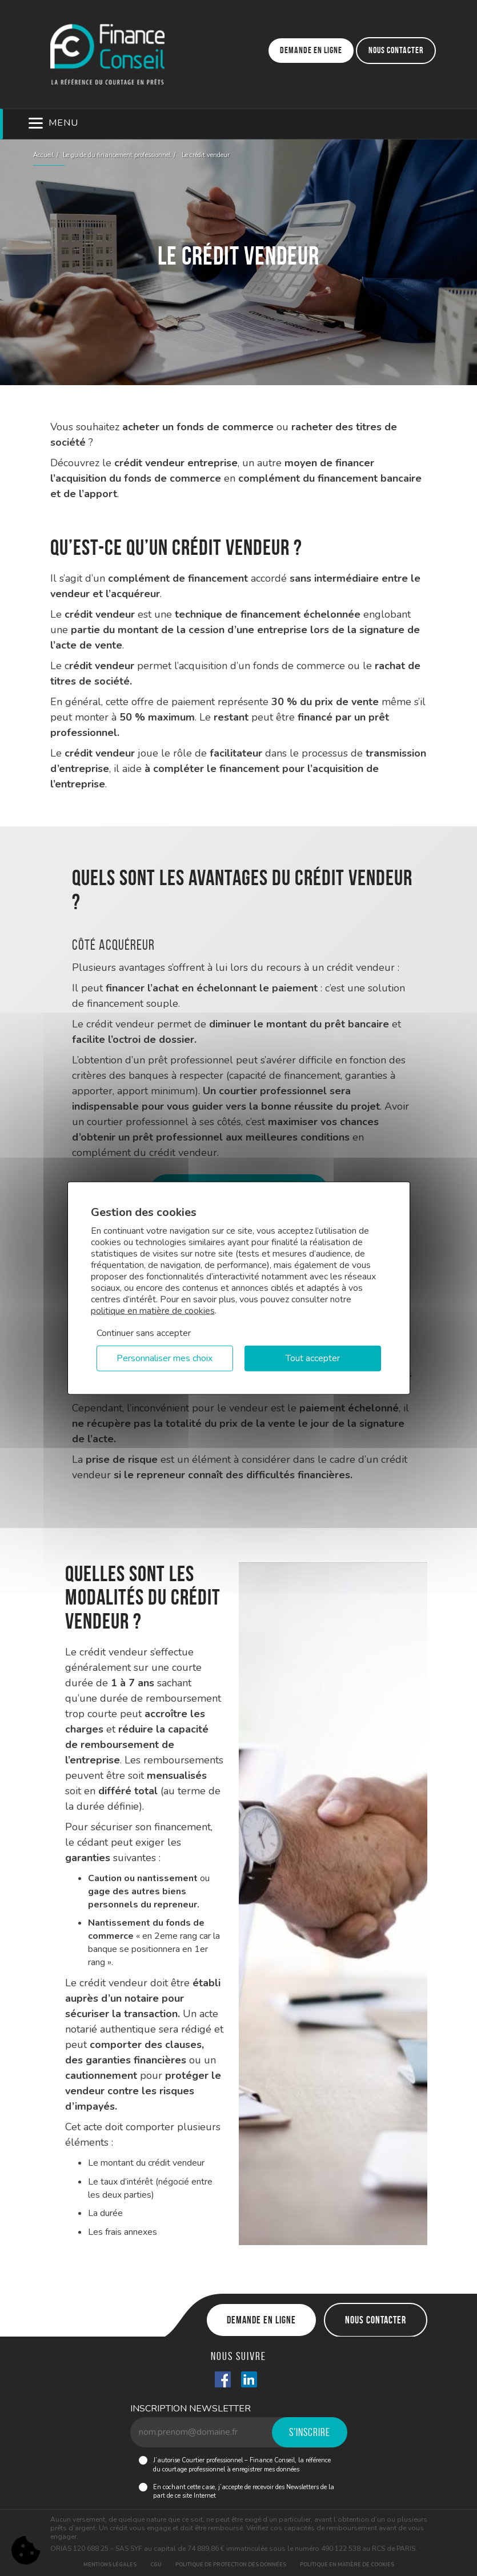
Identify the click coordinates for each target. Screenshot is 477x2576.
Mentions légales (110, 2564)
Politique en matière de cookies (347, 2564)
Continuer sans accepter (144, 1333)
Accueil (43, 155)
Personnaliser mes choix (165, 1358)
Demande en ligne (311, 50)
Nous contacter (395, 50)
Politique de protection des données (230, 2564)
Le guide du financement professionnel (117, 155)
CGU (156, 2564)
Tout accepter (313, 1358)
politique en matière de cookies (153, 1311)
